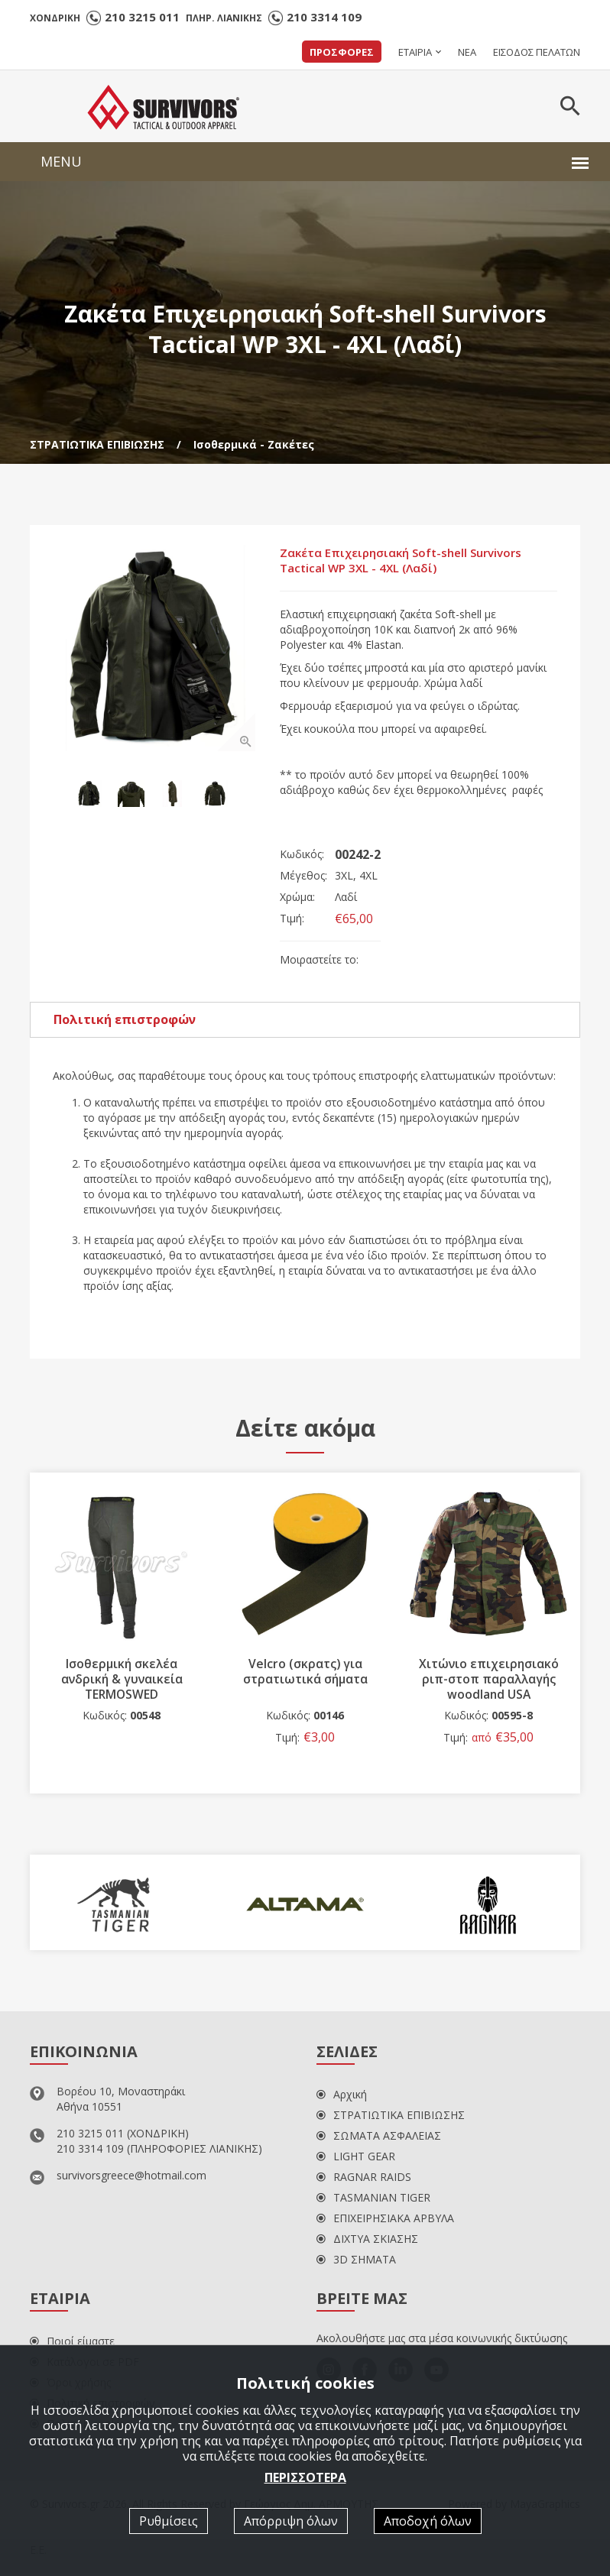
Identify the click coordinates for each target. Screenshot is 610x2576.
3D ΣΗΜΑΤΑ (356, 2262)
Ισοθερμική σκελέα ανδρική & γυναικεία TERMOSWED (122, 1674)
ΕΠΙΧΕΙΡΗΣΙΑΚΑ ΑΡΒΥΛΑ (385, 2221)
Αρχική (341, 2097)
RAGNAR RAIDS (363, 2180)
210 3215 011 (142, 16)
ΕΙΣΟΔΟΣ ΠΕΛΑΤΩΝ (536, 52)
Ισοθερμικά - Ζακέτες (253, 444)
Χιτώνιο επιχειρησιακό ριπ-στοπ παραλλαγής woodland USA (489, 1682)
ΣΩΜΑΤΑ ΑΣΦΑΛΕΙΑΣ (378, 2138)
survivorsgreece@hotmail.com (131, 2178)
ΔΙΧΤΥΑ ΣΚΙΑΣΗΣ (367, 2241)
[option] (156, 651)
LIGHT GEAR (355, 2159)
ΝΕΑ (467, 52)
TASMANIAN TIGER (373, 2200)
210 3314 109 (324, 16)
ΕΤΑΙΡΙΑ (415, 52)
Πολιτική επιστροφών (125, 1022)
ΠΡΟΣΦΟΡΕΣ (342, 52)
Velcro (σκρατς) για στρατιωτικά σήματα (305, 1674)
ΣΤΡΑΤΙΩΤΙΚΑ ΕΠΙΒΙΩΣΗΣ (97, 444)
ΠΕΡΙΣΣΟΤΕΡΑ (305, 2477)
